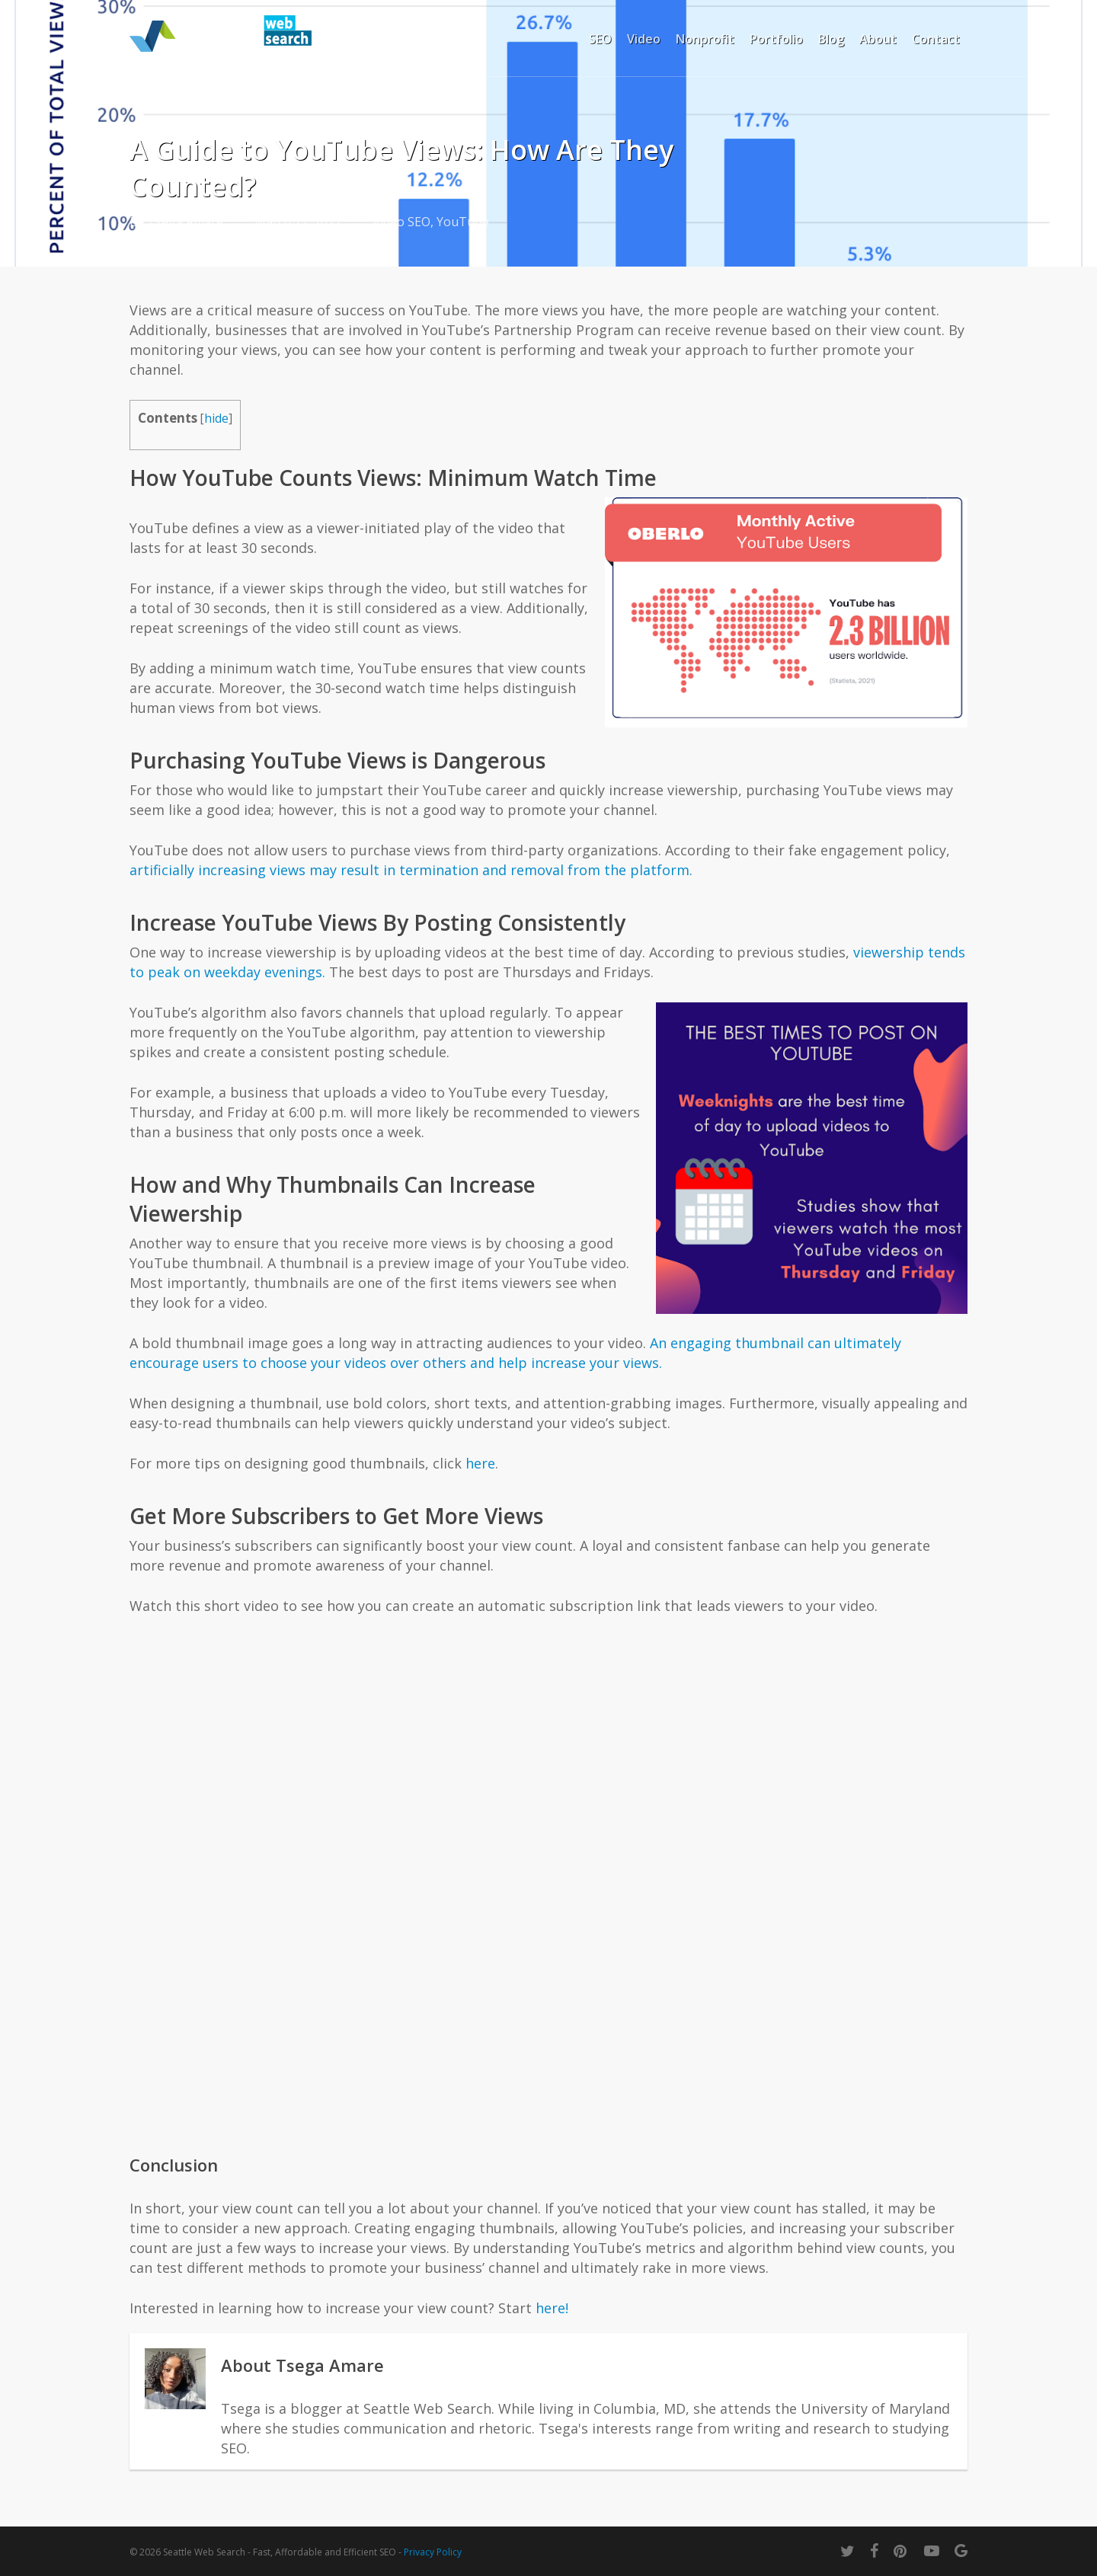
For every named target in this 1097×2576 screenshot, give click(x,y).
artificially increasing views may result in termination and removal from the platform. (411, 870)
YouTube (463, 221)
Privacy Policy (433, 2552)
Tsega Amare (185, 221)
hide (216, 419)
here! (552, 2308)
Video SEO (401, 221)
